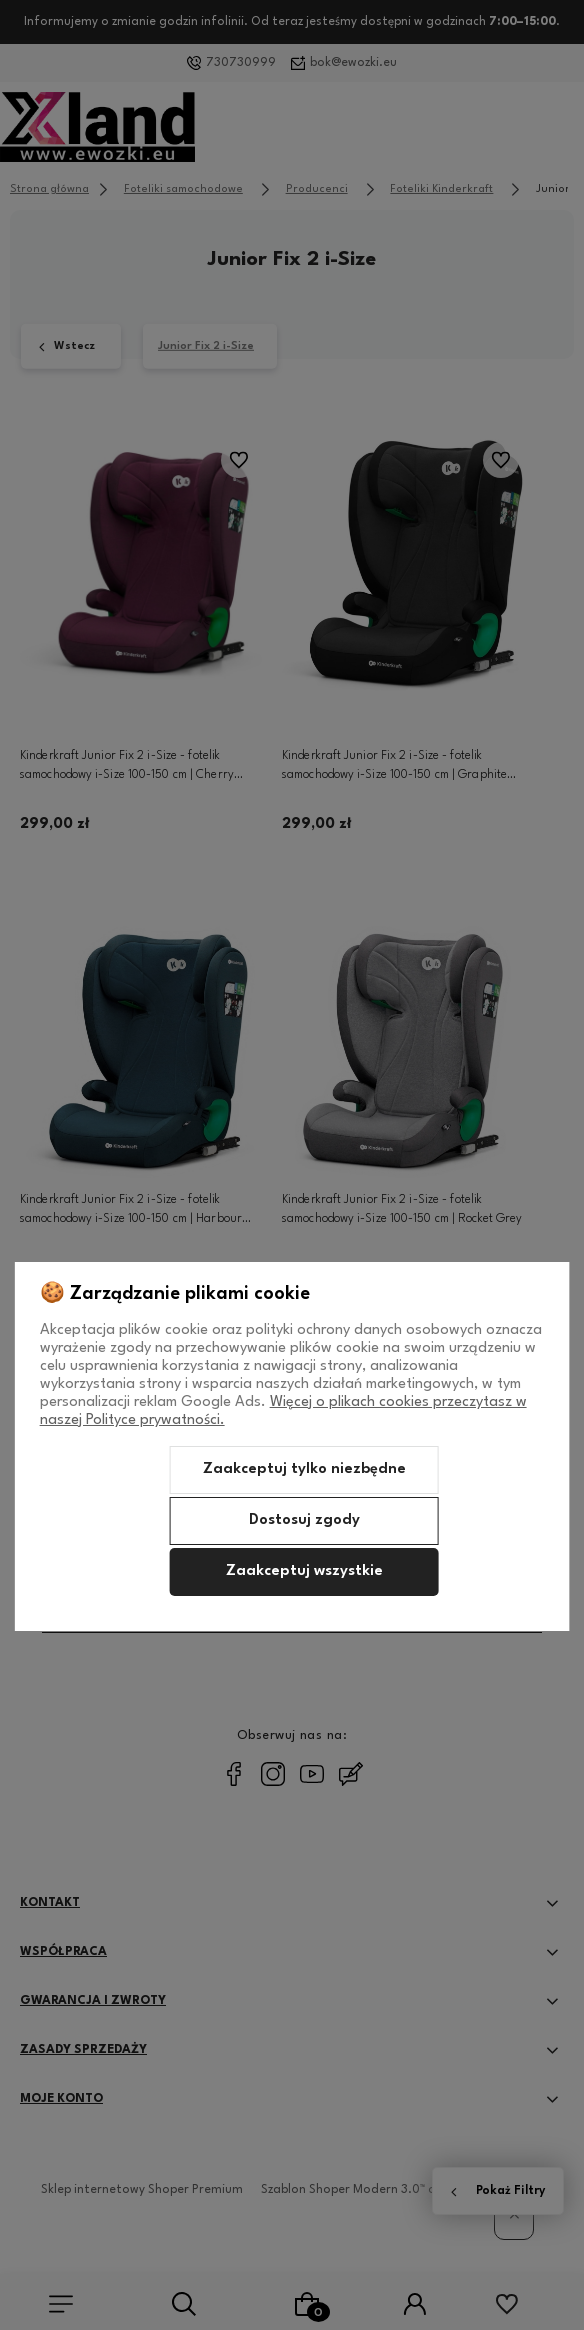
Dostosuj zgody (304, 1520)
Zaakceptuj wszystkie (304, 1571)
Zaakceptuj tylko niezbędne (304, 1469)
